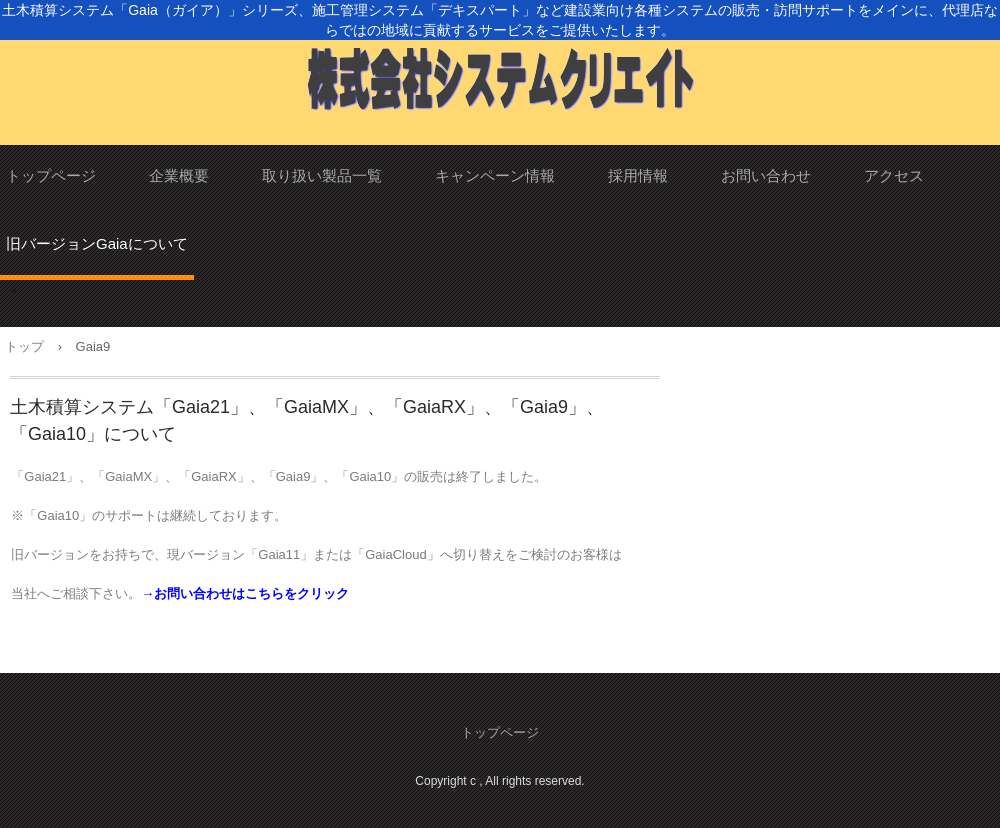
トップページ (51, 175)
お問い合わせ (766, 175)
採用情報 (638, 175)
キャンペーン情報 (495, 175)
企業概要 (179, 175)
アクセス (894, 175)
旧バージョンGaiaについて (97, 243)
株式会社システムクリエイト (500, 72)
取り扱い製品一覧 (322, 175)
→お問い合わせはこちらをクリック (245, 593)
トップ (24, 346)
